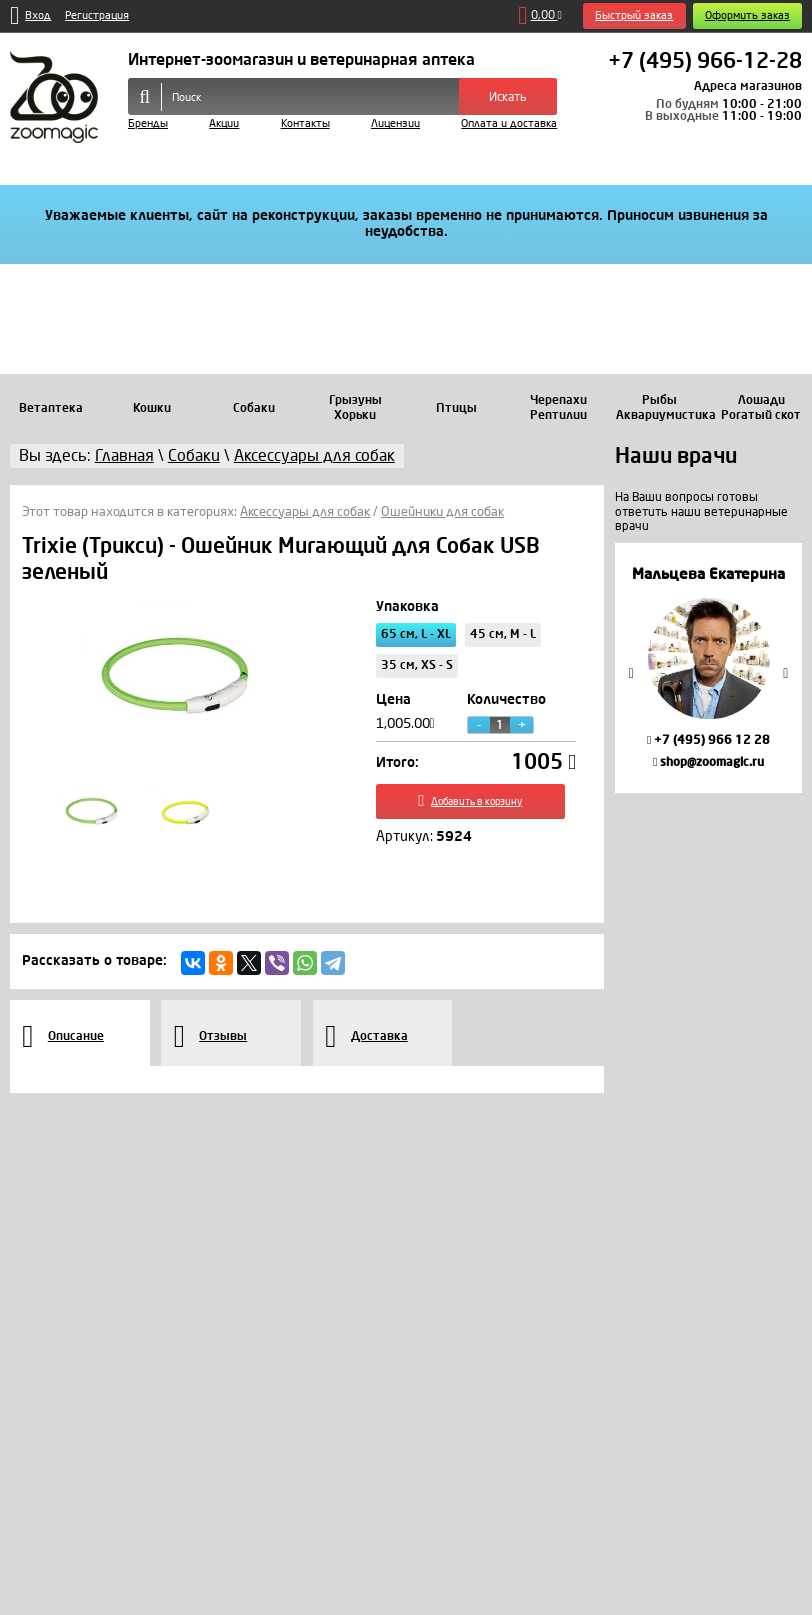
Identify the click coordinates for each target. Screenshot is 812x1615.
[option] (708, 668)
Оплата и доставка (509, 123)
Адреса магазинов (748, 86)
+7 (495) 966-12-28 (705, 62)
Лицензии (395, 123)
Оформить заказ (747, 15)
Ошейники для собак (442, 512)
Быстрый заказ (634, 15)
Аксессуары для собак (305, 512)
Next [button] (786, 673)
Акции (224, 123)
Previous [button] (631, 673)
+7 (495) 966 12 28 (708, 740)
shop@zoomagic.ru (708, 762)
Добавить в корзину (476, 806)
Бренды (148, 123)
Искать (508, 97)
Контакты (305, 123)
